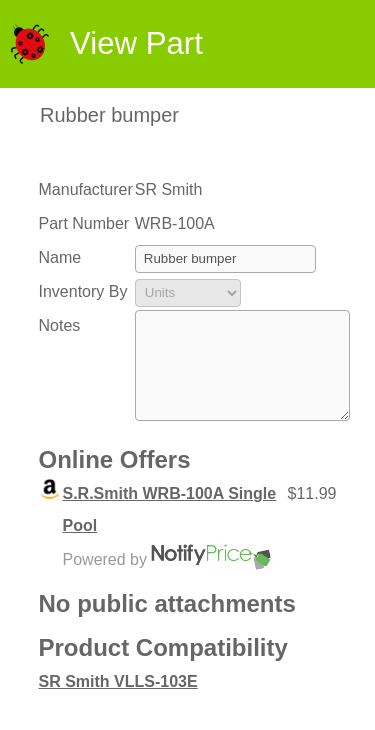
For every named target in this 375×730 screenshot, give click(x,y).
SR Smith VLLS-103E (118, 702)
